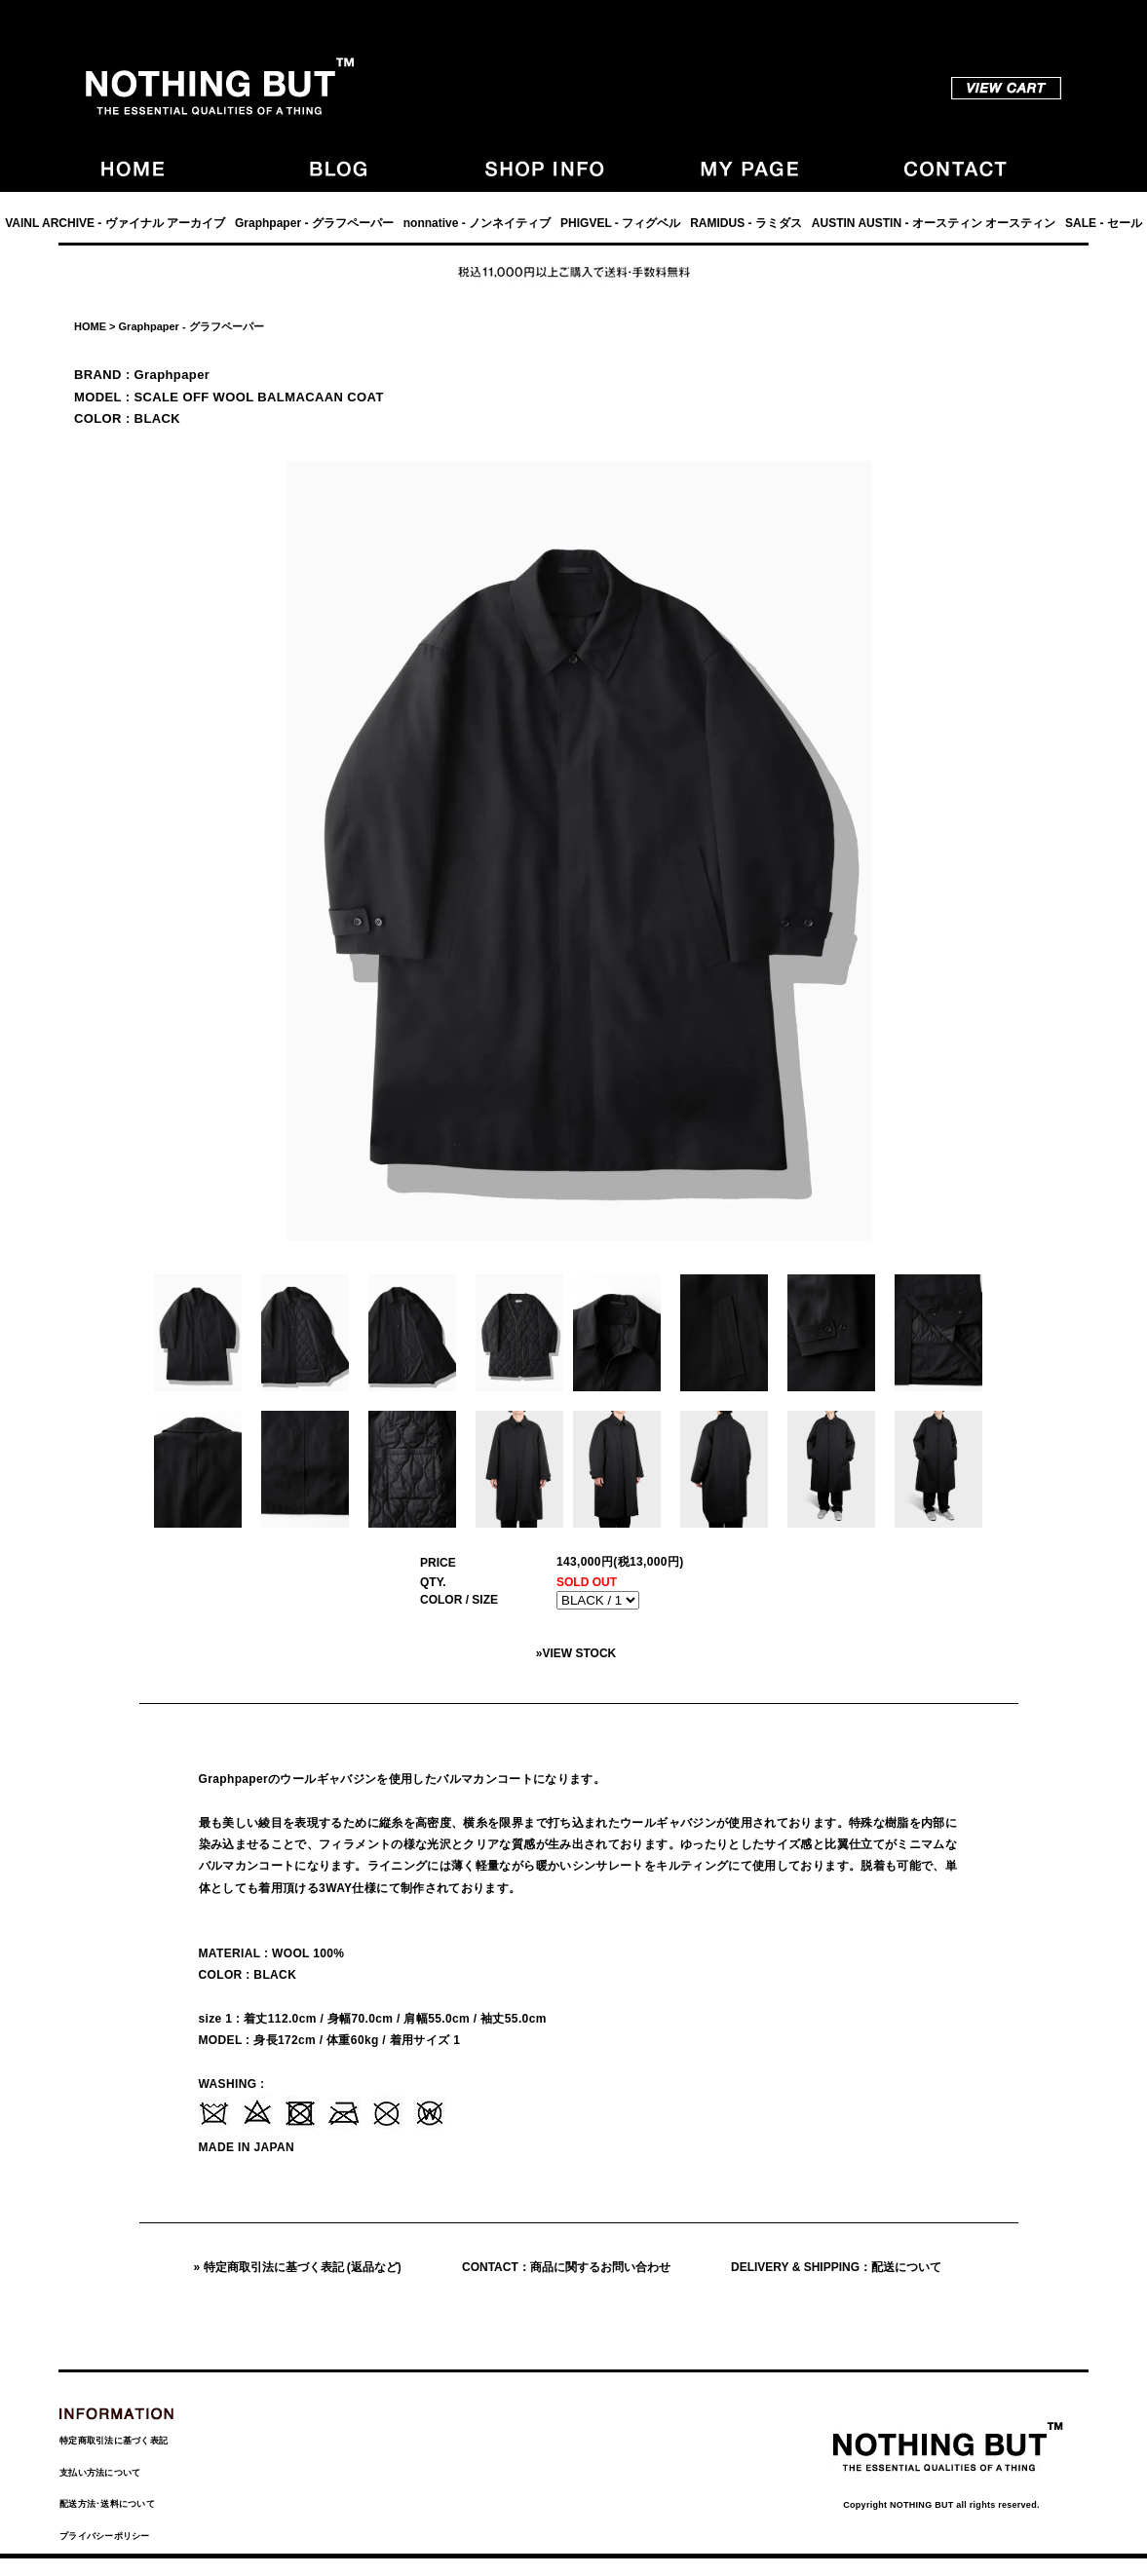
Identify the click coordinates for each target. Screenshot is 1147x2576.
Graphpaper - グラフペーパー (314, 223)
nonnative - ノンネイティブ (477, 223)
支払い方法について (99, 2473)
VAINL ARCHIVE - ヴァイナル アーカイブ (115, 223)
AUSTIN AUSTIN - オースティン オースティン (933, 223)
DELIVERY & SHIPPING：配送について (836, 2267)
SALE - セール (1103, 223)
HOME (90, 326)
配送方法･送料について (107, 2504)
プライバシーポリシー (104, 2536)
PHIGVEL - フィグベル (620, 223)
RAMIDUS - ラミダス (746, 223)
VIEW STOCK (579, 1653)
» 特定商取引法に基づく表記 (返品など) (297, 2267)
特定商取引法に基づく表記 (113, 2440)
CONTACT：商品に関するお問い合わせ (566, 2267)
